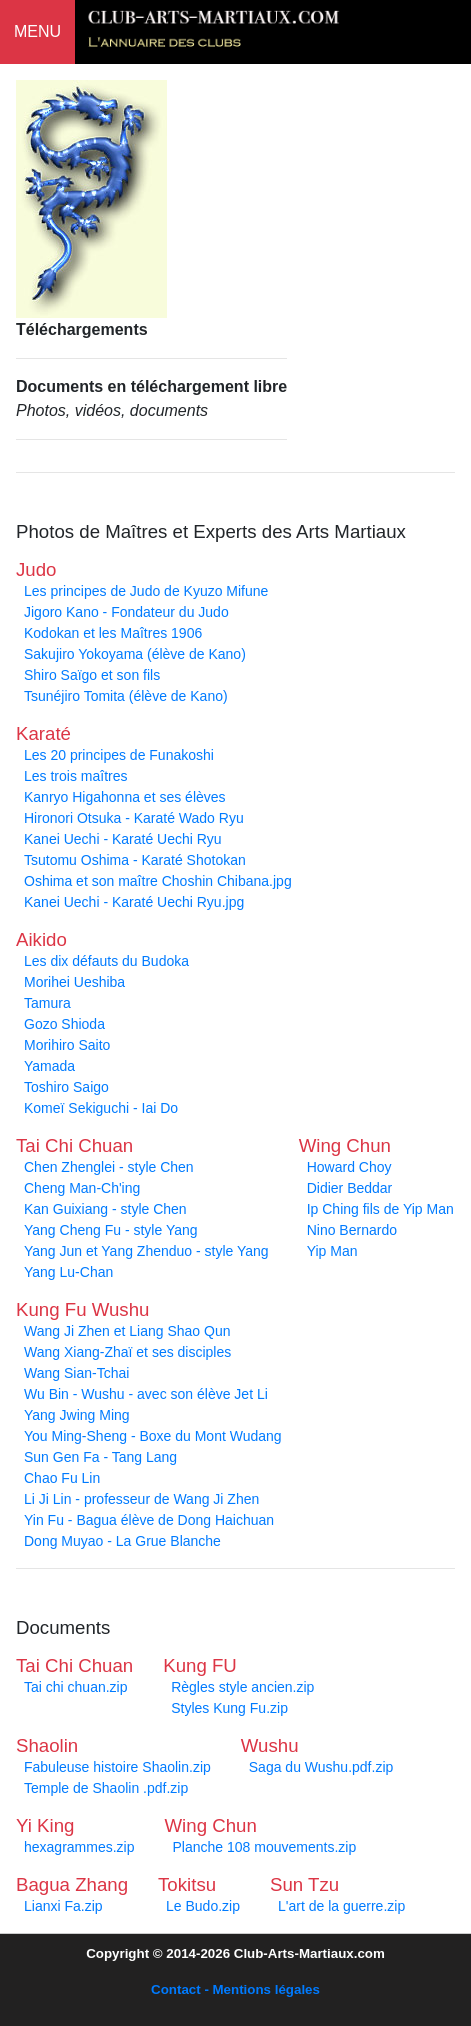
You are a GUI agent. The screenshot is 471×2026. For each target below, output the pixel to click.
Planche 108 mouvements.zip (265, 1847)
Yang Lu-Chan (68, 1272)
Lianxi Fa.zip (63, 1906)
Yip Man (332, 1251)
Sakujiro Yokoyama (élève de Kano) (135, 654)
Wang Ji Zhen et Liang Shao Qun (127, 1331)
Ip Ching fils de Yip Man (380, 1209)
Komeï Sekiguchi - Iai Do (101, 1108)
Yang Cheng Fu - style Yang (111, 1230)
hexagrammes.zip (79, 1847)
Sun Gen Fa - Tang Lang (100, 1457)
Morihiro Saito (67, 1045)
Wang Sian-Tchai (76, 1373)
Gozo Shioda (64, 1024)
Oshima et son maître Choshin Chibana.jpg (158, 881)
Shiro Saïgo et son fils (92, 675)
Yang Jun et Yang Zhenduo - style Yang (146, 1251)
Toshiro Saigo (66, 1087)
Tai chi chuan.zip (76, 1687)
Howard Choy (349, 1167)
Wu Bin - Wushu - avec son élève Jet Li (146, 1394)
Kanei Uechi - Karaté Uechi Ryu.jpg (134, 902)
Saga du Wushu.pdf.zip (321, 1767)
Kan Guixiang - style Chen (105, 1209)
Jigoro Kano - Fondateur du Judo (126, 612)
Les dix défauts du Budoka (106, 961)
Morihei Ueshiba (74, 982)
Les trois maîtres (75, 776)
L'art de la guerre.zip (341, 1906)
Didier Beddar (350, 1188)
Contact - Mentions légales (235, 1989)
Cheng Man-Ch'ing (82, 1188)
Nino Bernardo (352, 1230)
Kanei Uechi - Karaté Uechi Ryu (123, 839)
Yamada (49, 1066)
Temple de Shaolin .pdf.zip (106, 1788)
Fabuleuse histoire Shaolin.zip (117, 1767)
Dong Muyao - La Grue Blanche (122, 1541)
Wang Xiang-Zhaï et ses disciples (127, 1352)
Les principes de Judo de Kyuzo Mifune (146, 591)
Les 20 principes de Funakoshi (119, 755)
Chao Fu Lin (62, 1478)
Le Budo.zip (203, 1906)
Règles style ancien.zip (242, 1687)
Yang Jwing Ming (77, 1415)
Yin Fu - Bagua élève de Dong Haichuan (149, 1520)
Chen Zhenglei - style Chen (109, 1167)
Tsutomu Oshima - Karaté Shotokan (135, 860)
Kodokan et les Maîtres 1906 (113, 633)
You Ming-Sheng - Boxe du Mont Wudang (153, 1436)
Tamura (47, 1003)
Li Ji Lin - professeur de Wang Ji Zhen (141, 1499)
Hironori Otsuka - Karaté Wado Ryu (134, 818)
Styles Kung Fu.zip (229, 1708)
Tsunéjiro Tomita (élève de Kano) (126, 696)
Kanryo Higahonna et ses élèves (125, 797)
